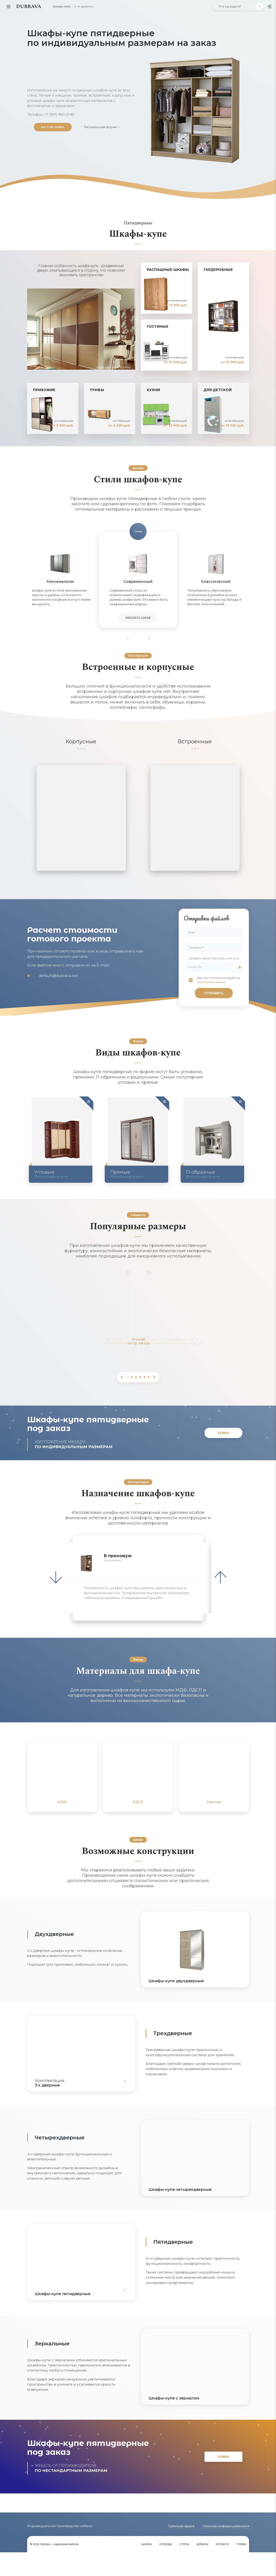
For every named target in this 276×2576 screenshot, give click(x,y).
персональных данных (211, 1009)
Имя (191, 959)
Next (128, 344)
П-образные (200, 1199)
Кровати (222, 2571)
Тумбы (241, 2571)
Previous (33, 344)
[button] (122, 1404)
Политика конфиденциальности (226, 2553)
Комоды (165, 2571)
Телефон (194, 974)
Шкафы (146, 2571)
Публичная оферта (181, 2553)
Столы (184, 2571)
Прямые (120, 1199)
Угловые (44, 1199)
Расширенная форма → (102, 127)
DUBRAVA (28, 6)
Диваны (202, 2571)
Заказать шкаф (138, 645)
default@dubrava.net (58, 1002)
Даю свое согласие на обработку (218, 1007)
